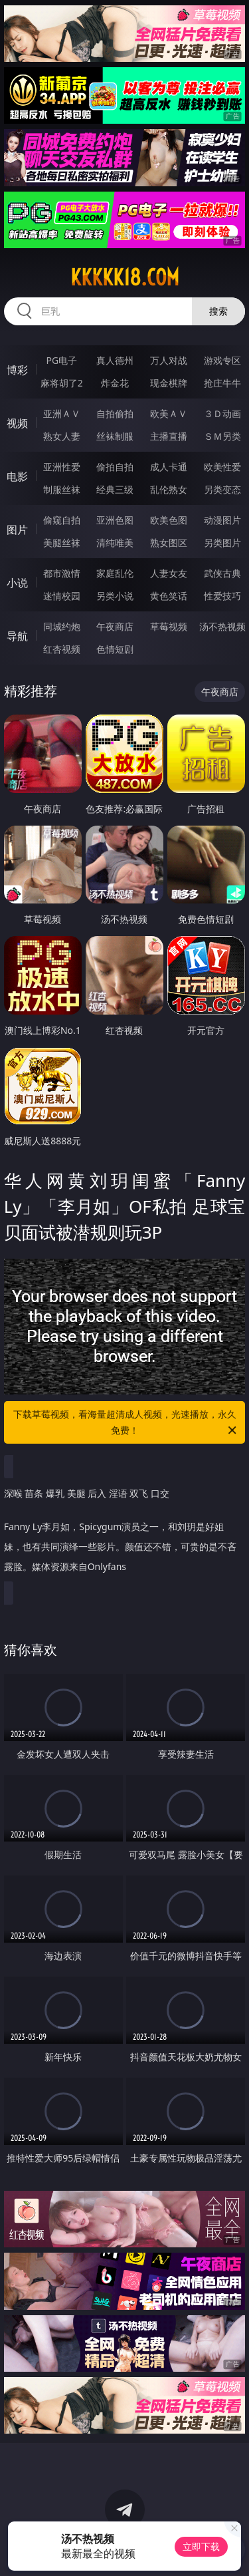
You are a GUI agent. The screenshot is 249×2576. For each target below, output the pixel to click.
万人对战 (168, 360)
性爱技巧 (222, 595)
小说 (17, 582)
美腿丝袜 (61, 542)
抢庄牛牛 (222, 383)
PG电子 (61, 360)
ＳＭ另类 (222, 436)
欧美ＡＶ (168, 413)
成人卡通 (168, 466)
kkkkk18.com (124, 277)
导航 (17, 636)
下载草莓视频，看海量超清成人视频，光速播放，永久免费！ (126, 1423)
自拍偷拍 (114, 413)
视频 (17, 423)
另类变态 (222, 489)
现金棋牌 (168, 383)
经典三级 (114, 489)
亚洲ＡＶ (61, 413)
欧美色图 (168, 520)
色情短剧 (114, 649)
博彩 (17, 370)
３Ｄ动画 (222, 413)
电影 (17, 476)
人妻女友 (168, 573)
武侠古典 (222, 573)
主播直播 (168, 436)
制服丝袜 (61, 489)
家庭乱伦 (114, 573)
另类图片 (222, 542)
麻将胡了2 (62, 383)
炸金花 (115, 383)
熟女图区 (168, 542)
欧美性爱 (222, 466)
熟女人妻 (61, 436)
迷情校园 (61, 595)
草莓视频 (168, 626)
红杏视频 (61, 649)
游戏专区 (222, 360)
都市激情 (61, 573)
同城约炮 (61, 626)
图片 (17, 529)
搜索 (218, 311)
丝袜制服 (114, 436)
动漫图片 (222, 520)
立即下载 (201, 2546)
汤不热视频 (222, 626)
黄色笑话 (168, 595)
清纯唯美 (114, 542)
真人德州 (114, 360)
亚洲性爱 (61, 466)
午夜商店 (114, 626)
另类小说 (114, 595)
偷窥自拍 (61, 520)
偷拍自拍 (114, 466)
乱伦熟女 (168, 489)
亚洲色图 (114, 520)
